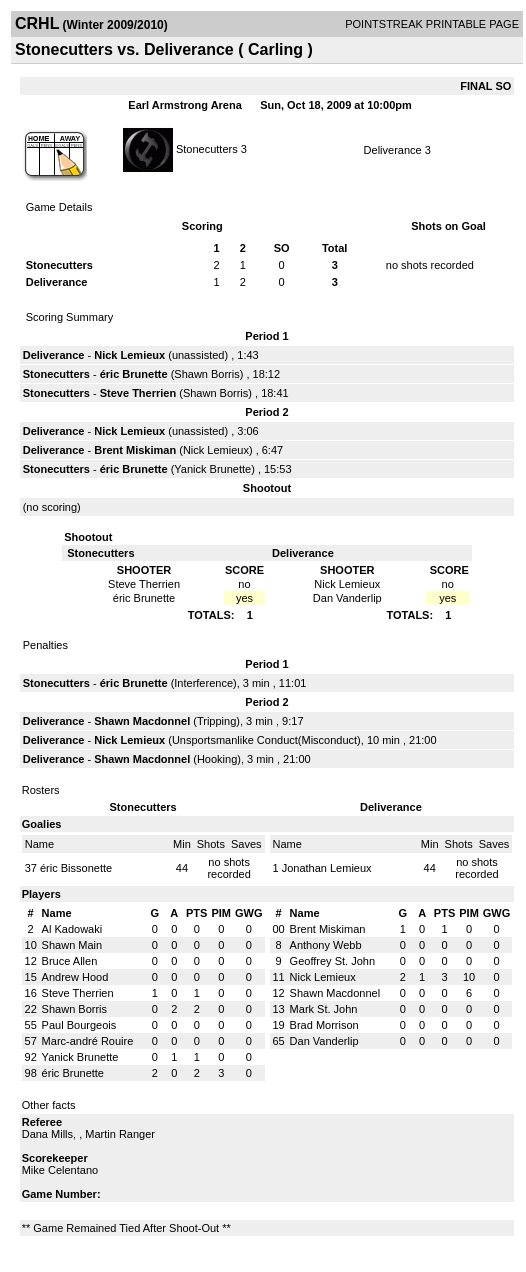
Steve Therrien (138, 393)
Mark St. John (324, 1009)
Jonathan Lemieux (327, 868)
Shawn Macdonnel (142, 721)
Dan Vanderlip (324, 1041)
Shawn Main (72, 945)
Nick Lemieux (129, 355)
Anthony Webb (326, 945)
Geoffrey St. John (332, 961)
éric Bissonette (76, 868)
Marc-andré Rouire (88, 1041)
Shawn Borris (206, 374)
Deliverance (393, 150)
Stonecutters (207, 148)
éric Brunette (134, 374)
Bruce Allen (70, 961)
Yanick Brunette (212, 469)
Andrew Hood (75, 977)
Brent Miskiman (135, 450)
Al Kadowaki (72, 929)
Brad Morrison (324, 1025)
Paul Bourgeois (79, 1025)
